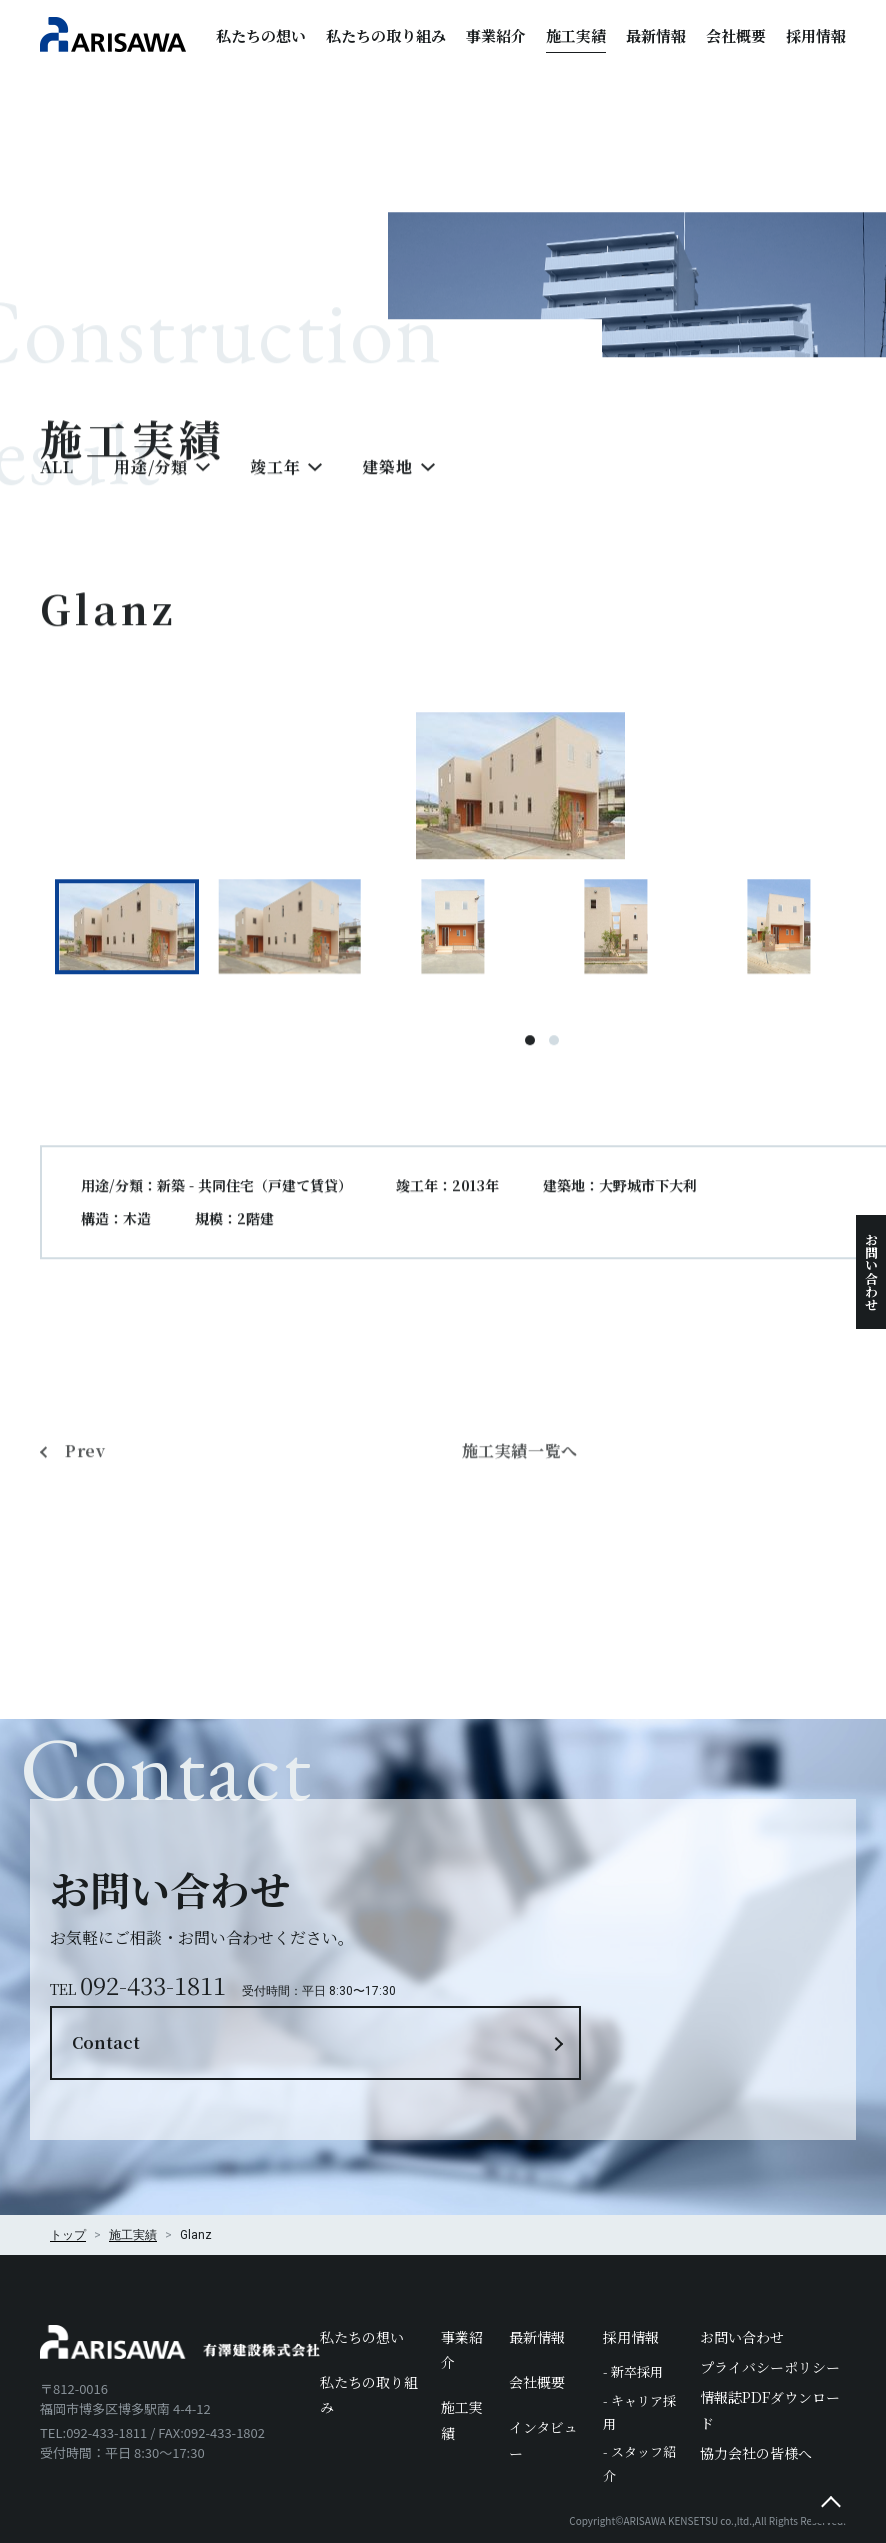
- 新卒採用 (633, 2304)
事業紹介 (496, 35)
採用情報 (816, 35)
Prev (87, 1560)
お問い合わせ (871, 1272)
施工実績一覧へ (520, 1560)
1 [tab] (531, 1075)
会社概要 (736, 35)
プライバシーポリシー (770, 2300)
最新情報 (656, 35)
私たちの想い (261, 35)
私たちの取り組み (386, 35)
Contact (642, 1938)
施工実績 (576, 35)
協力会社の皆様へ (756, 2385)
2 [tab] (555, 1075)
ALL (57, 501)
